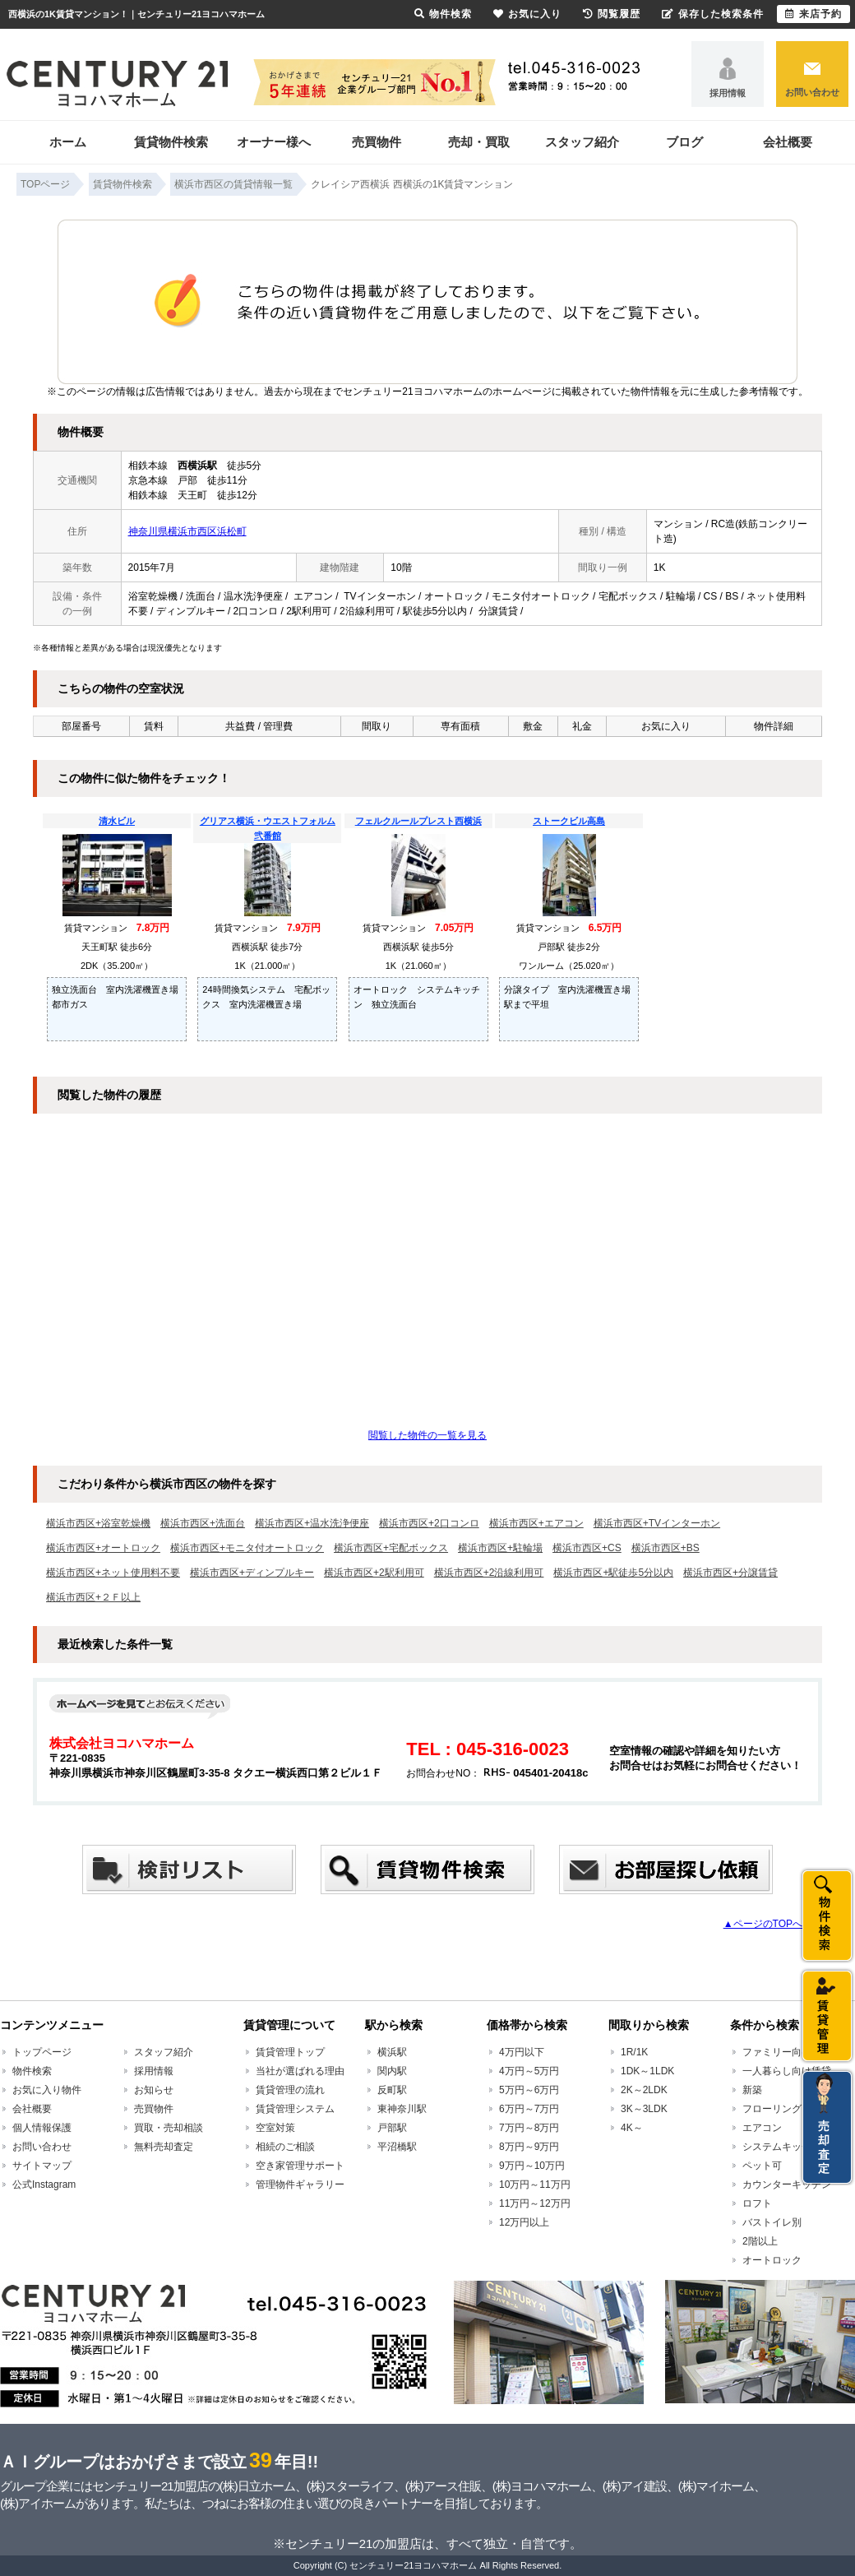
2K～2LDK (644, 2090)
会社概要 (787, 142)
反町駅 (392, 2090)
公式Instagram (44, 2184)
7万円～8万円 (529, 2128)
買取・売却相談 (168, 2128)
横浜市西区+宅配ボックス (391, 1548)
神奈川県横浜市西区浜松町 (187, 531)
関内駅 (392, 2071)
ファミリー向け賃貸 (786, 2052)
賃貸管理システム (295, 2109)
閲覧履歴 (611, 14)
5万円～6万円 (529, 2090)
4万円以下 (521, 2052)
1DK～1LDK (647, 2071)
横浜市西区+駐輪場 (500, 1548)
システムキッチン (781, 2146)
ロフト (757, 2203)
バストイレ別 (772, 2222)
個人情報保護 (42, 2128)
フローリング (772, 2109)
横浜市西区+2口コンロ (429, 1523)
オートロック (772, 2260)
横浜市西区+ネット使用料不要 (113, 1572)
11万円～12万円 (535, 2203)
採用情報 (727, 93)
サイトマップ (42, 2165)
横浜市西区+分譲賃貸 (730, 1572)
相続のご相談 (285, 2146)
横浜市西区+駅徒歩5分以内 (613, 1572)
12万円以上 (524, 2222)
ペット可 (762, 2165)
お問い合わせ (812, 92)
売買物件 (376, 142)
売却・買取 (479, 142)
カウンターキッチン (786, 2184)
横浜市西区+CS (587, 1548)
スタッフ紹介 (582, 142)
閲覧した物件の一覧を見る (427, 1435)
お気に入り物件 (46, 2090)
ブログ (684, 142)
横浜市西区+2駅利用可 (374, 1572)
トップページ (42, 2052)
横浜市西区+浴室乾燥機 (98, 1523)
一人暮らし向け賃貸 (786, 2071)
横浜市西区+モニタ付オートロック (247, 1548)
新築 (752, 2090)
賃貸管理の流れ (290, 2090)
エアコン (762, 2128)
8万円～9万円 (529, 2146)
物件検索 (32, 2071)
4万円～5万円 (529, 2071)
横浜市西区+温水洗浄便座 (312, 1523)
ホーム (67, 142)
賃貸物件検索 (171, 142)
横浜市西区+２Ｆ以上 (93, 1597)
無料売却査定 (163, 2146)
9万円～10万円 (532, 2165)
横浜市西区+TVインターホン (657, 1523)
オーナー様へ (274, 142)
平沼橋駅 (397, 2146)
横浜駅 (392, 2052)
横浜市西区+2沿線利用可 (489, 1572)
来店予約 (813, 14)
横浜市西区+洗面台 (202, 1523)
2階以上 (760, 2241)
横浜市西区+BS (665, 1548)
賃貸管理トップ (290, 2052)
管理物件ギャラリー (300, 2184)
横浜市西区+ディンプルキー (252, 1572)
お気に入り (527, 14)
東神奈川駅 (402, 2109)
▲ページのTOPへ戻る (772, 1924)
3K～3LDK (644, 2109)
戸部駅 (392, 2128)
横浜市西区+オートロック (103, 1548)
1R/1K (634, 2052)
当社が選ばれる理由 (300, 2071)
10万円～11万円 (535, 2184)
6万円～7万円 (529, 2109)
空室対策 (275, 2128)
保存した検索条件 (713, 14)
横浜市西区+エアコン (536, 1523)
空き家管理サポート (300, 2165)
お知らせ (153, 2090)
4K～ (632, 2128)
